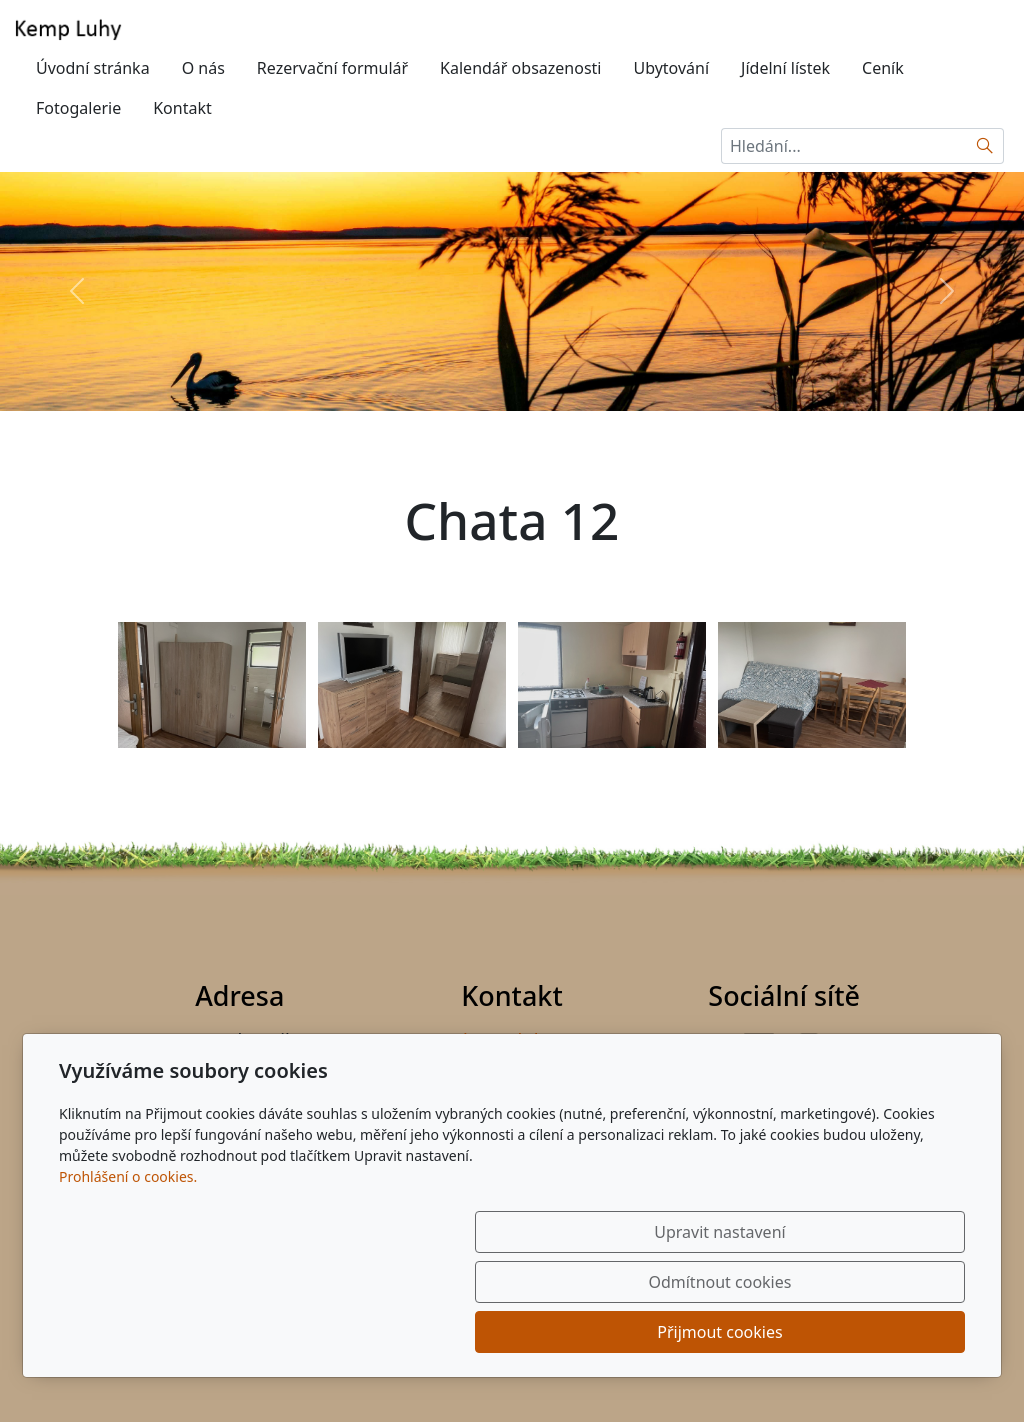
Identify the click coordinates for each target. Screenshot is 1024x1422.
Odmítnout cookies (669, 1332)
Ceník (883, 68)
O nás (203, 68)
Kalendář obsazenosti (520, 68)
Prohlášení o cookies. (128, 1276)
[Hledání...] (844, 146)
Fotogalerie (78, 108)
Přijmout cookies (868, 1332)
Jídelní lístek (785, 68)
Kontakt (182, 108)
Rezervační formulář (332, 68)
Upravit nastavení (468, 1332)
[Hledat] (985, 146)
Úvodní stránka (93, 68)
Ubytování (671, 68)
